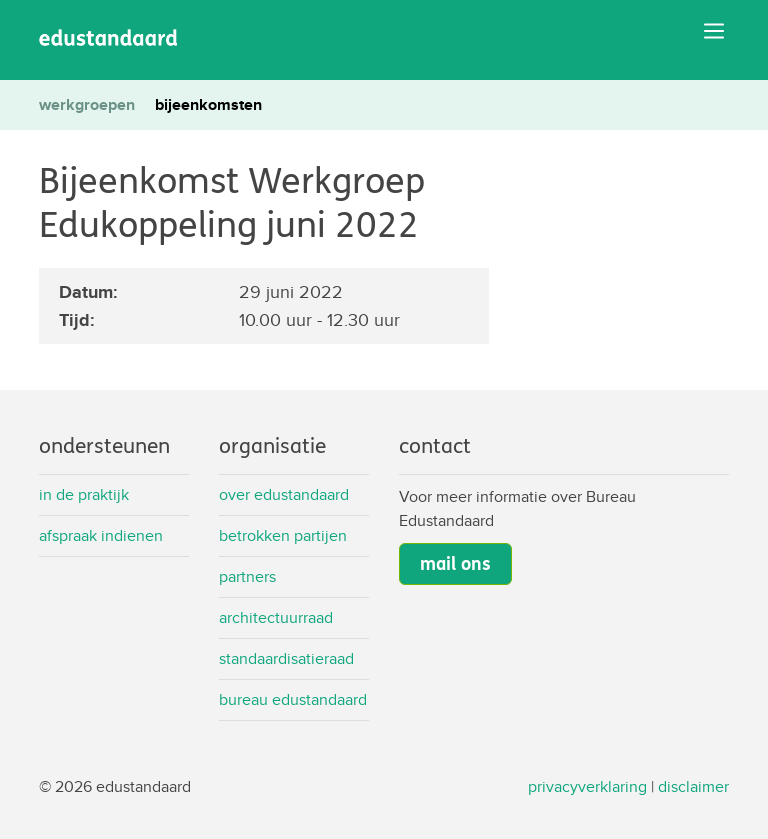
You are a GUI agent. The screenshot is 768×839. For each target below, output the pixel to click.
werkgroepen (87, 104)
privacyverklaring (587, 786)
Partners (247, 576)
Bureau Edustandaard (293, 699)
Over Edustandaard (284, 494)
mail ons (455, 564)
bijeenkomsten (208, 104)
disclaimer (693, 786)
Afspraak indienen (101, 535)
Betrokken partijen (283, 535)
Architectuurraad (276, 617)
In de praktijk (84, 494)
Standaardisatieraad (286, 658)
